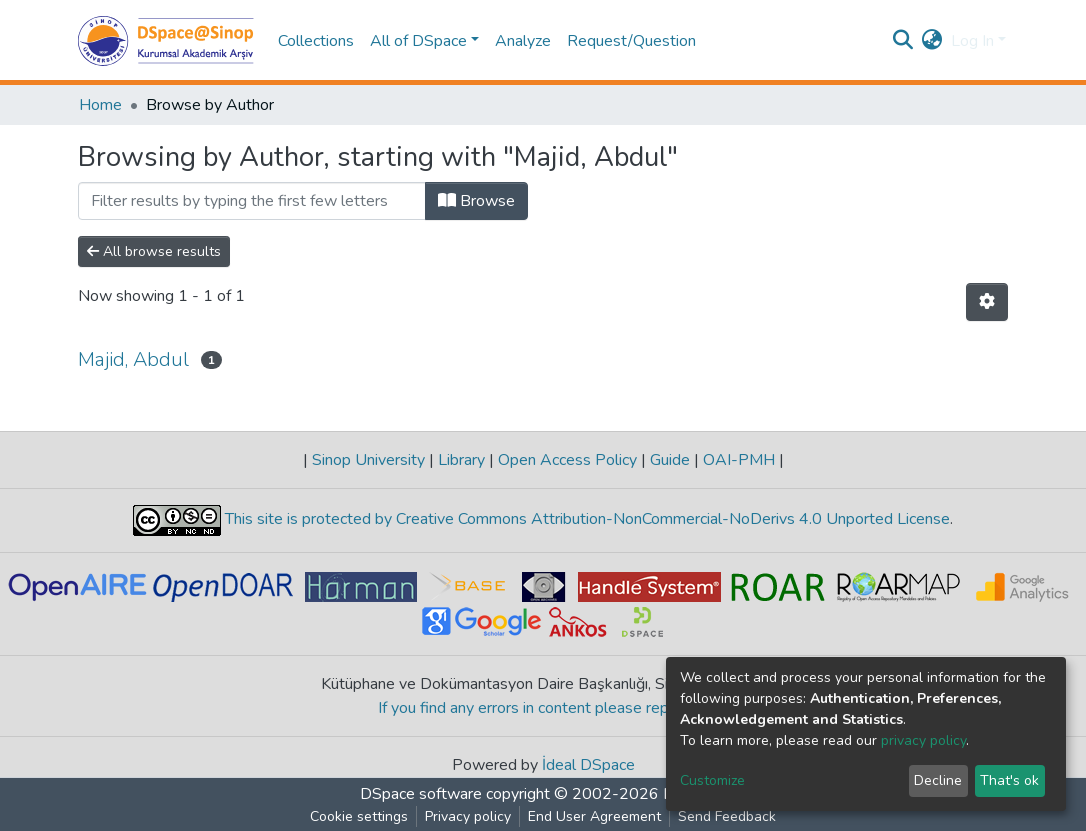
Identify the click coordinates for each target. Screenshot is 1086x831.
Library (461, 460)
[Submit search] (903, 41)
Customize (712, 780)
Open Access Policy (567, 460)
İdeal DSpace (588, 765)
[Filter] (252, 201)
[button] (932, 41)
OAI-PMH (739, 460)
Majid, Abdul (133, 359)
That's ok (1009, 780)
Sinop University (368, 460)
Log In (972, 41)
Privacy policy (468, 816)
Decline (938, 780)
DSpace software (421, 794)
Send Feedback (727, 816)
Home (100, 105)
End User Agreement (594, 816)
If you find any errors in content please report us (543, 708)
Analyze (523, 41)
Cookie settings (359, 816)
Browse (476, 201)
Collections (316, 41)
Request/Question (631, 41)
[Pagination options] (987, 302)
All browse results (154, 251)
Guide (670, 460)
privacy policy (923, 740)
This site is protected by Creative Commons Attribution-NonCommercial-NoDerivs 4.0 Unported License (585, 519)
